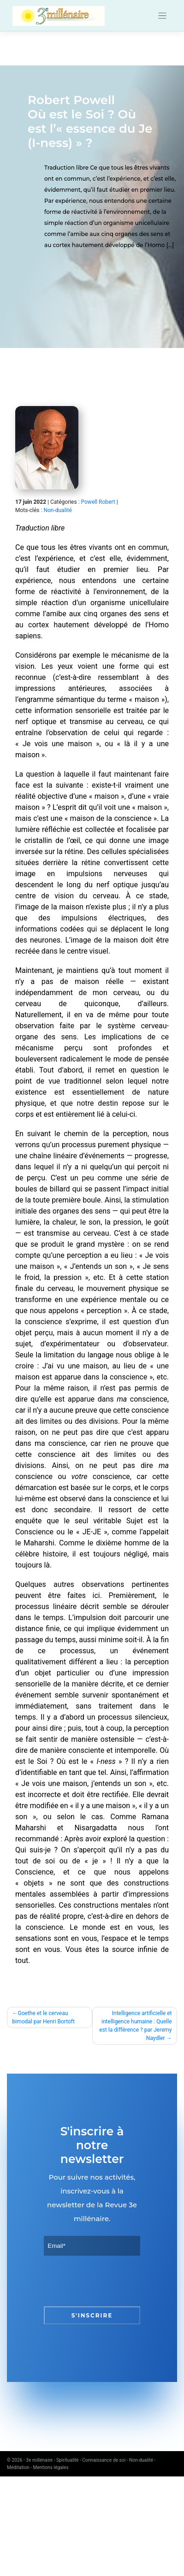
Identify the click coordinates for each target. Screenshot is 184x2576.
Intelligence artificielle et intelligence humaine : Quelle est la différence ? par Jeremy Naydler (135, 2025)
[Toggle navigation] (162, 16)
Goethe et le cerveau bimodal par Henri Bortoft (43, 2017)
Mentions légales (51, 2467)
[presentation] (114, 2281)
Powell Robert (98, 502)
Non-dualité (57, 510)
